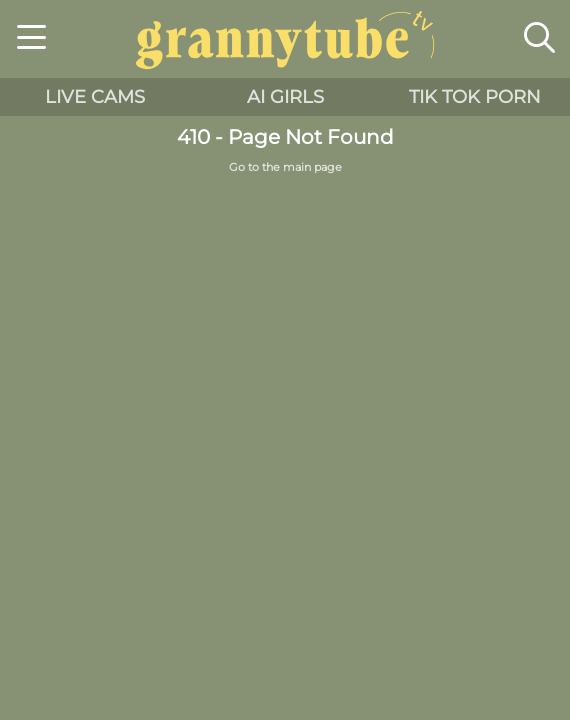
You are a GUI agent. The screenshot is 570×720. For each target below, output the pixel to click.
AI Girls (285, 97)
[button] (31, 40)
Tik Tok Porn (475, 97)
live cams (95, 97)
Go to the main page (285, 167)
